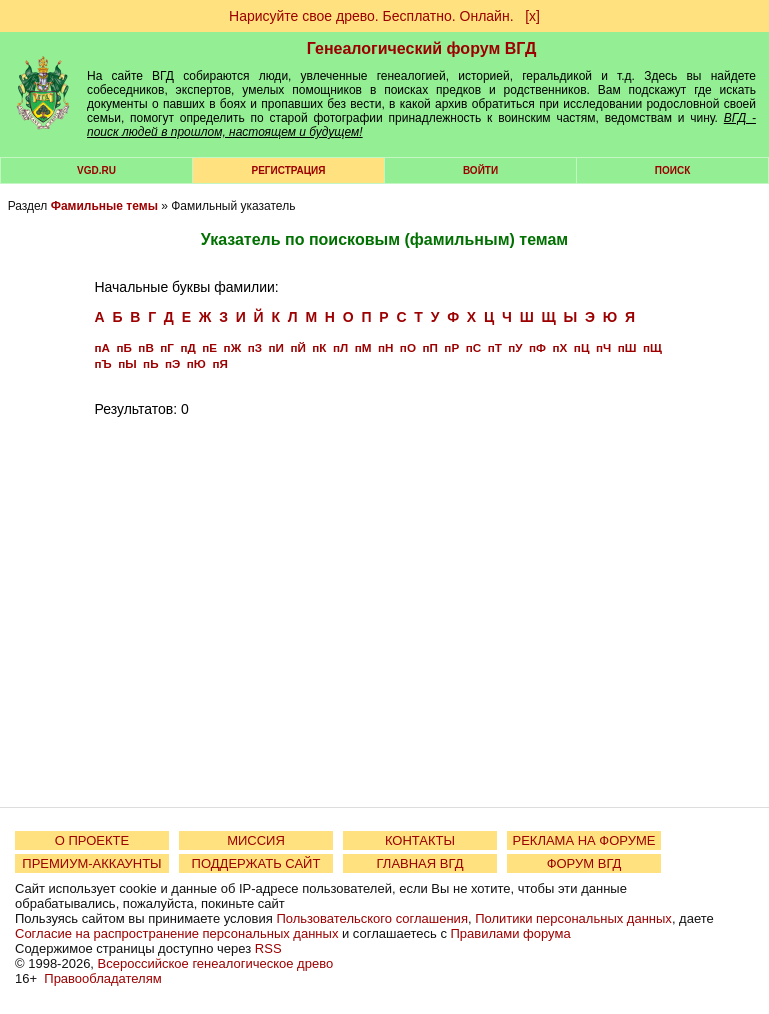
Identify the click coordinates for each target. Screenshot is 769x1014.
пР (451, 347)
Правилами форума (511, 933)
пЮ (196, 363)
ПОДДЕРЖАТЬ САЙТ (256, 863)
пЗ (255, 347)
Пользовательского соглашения (372, 918)
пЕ (209, 347)
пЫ (127, 363)
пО (408, 347)
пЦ (582, 347)
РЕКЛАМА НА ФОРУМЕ (583, 840)
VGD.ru (96, 170)
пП (429, 347)
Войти (480, 170)
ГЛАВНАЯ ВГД (420, 863)
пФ (537, 347)
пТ (495, 347)
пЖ (233, 347)
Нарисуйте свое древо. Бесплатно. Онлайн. (371, 16)
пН (385, 347)
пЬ (150, 363)
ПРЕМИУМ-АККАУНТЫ (91, 863)
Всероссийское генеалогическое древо (216, 963)
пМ (363, 347)
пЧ (603, 347)
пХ (560, 347)
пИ (275, 347)
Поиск (672, 170)
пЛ (340, 347)
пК (319, 347)
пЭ (172, 363)
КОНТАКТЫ (420, 840)
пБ (123, 347)
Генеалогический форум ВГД (422, 48)
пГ (167, 347)
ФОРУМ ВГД (584, 863)
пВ (145, 347)
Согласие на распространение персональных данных (176, 933)
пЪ (102, 363)
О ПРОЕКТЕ (92, 840)
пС (473, 347)
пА (101, 347)
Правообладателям (102, 978)
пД (187, 347)
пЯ (219, 363)
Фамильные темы (104, 206)
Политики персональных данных (573, 918)
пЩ (652, 347)
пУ (515, 347)
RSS (268, 948)
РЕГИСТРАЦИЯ (289, 170)
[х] (532, 16)
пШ (627, 347)
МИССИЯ (256, 840)
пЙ (297, 347)
